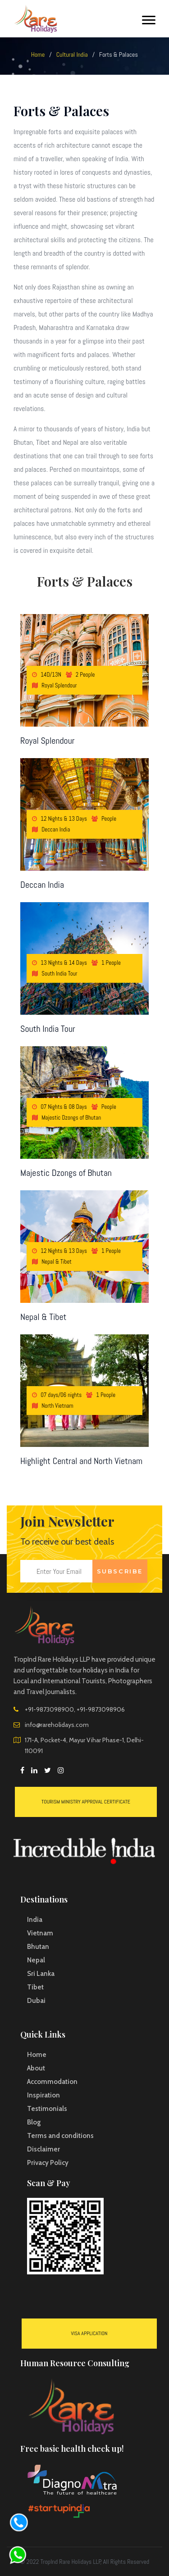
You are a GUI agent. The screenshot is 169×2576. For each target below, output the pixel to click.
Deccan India (42, 884)
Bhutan (38, 1947)
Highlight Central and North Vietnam (81, 1461)
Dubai (36, 2001)
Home (38, 54)
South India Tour (47, 1029)
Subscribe (120, 1571)
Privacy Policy (48, 2163)
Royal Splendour (47, 740)
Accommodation (52, 2082)
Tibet (35, 1987)
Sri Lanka (41, 1974)
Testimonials (47, 2109)
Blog (34, 2122)
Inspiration (43, 2095)
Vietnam (40, 1933)
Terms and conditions (60, 2136)
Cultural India (72, 54)
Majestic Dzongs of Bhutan (66, 1173)
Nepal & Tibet (43, 1317)
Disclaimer (43, 2149)
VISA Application (89, 2333)
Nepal (36, 1960)
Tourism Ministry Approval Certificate (85, 1801)
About (36, 2068)
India (34, 1920)
